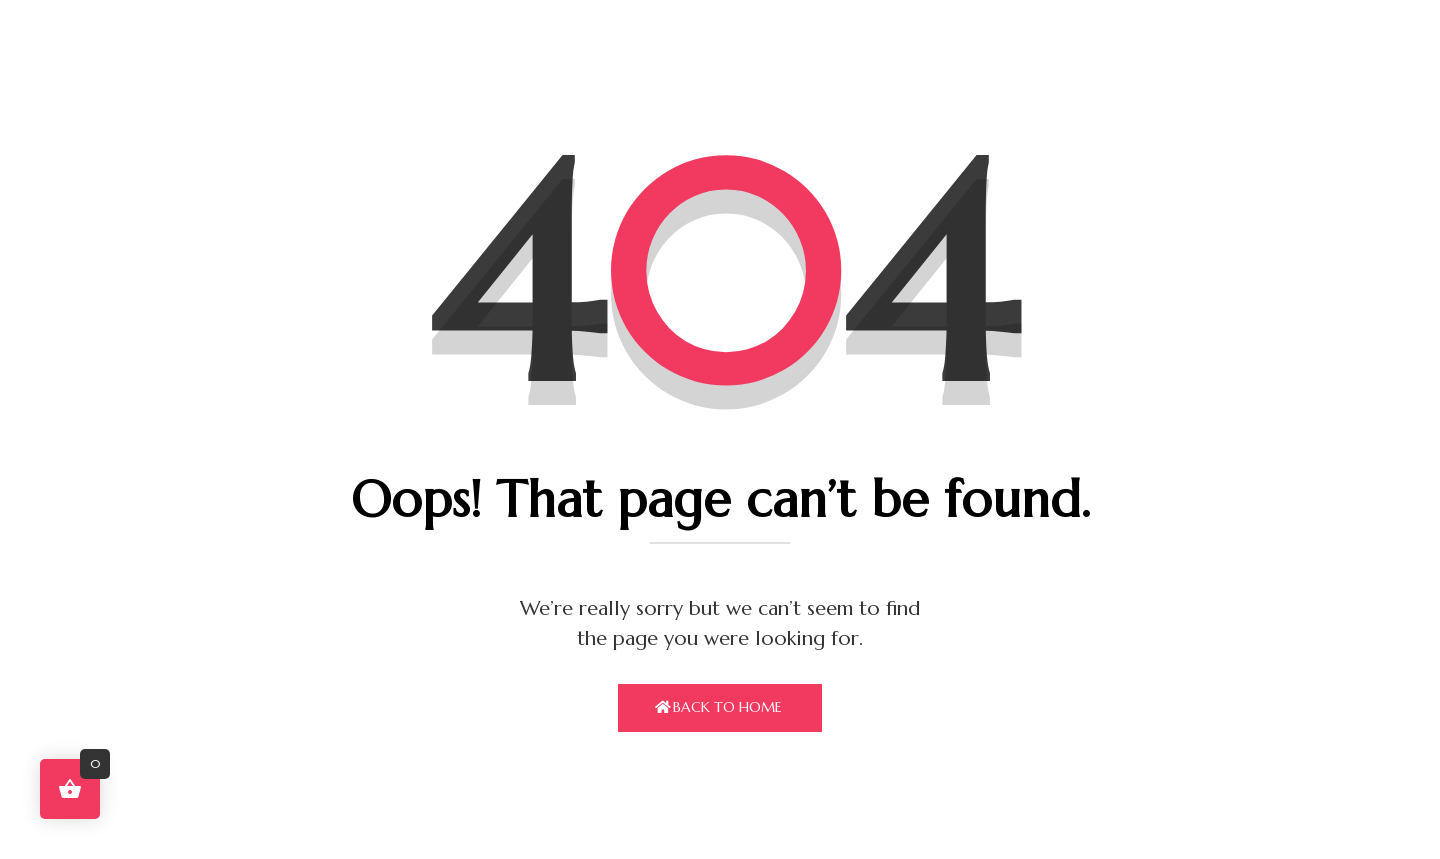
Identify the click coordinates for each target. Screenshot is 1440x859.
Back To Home (727, 707)
